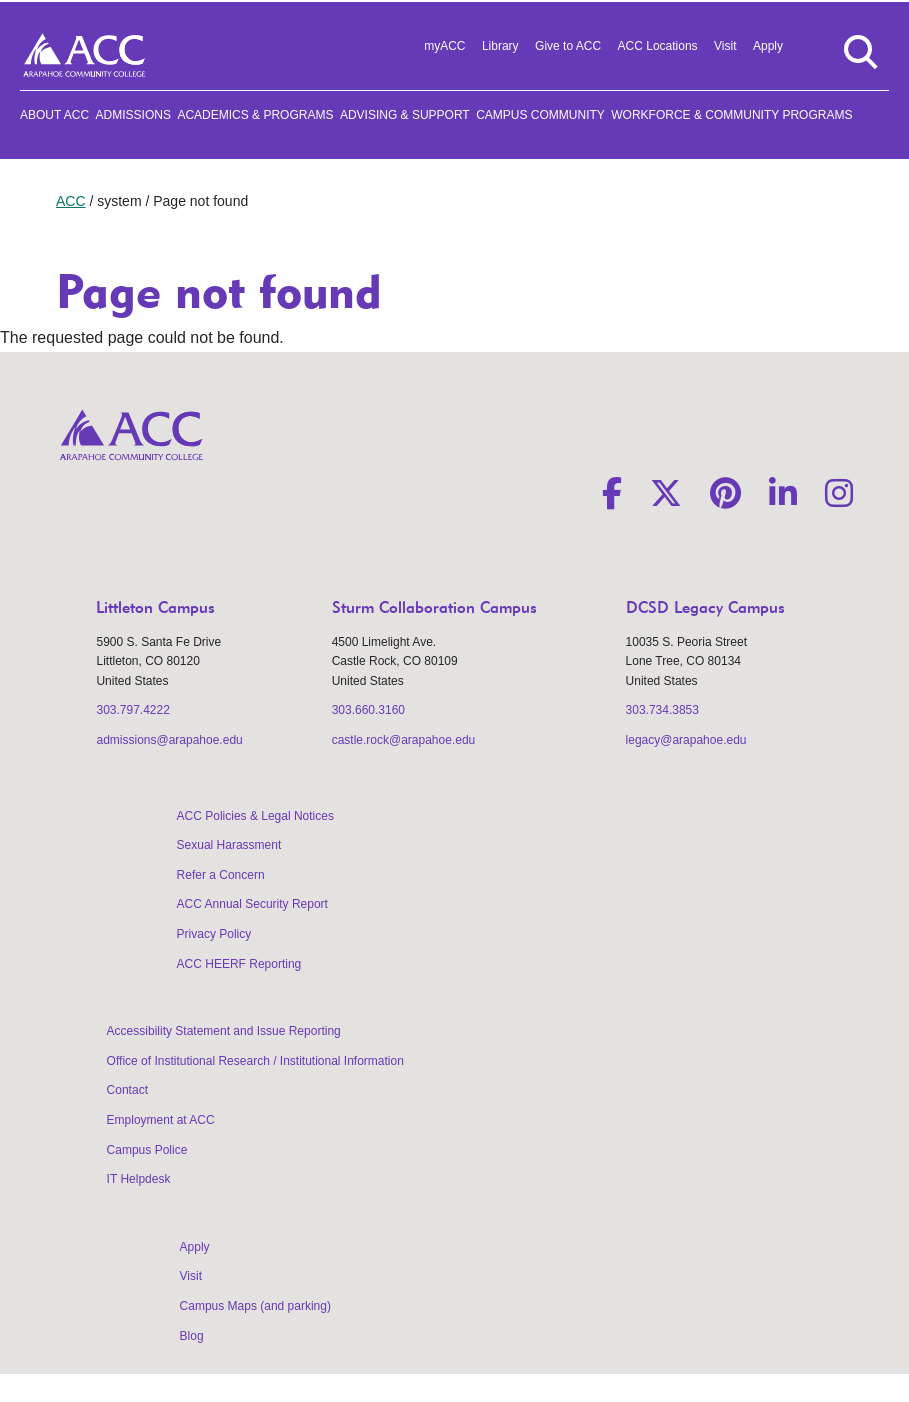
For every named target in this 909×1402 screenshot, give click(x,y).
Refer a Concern (221, 875)
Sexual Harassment (229, 845)
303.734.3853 (662, 710)
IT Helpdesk (139, 1179)
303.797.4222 (132, 710)
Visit (725, 46)
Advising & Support (405, 115)
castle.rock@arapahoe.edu (404, 740)
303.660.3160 (368, 710)
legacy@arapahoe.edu (686, 740)
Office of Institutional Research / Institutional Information (255, 1061)
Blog (192, 1336)
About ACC (54, 115)
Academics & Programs (255, 115)
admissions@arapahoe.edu (169, 740)
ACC (71, 201)
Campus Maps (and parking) (255, 1306)
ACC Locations (658, 46)
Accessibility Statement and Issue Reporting (224, 1031)
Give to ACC (568, 46)
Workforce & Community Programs (731, 115)
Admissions (133, 115)
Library (500, 46)
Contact (127, 1090)
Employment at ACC (161, 1120)
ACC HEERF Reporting (239, 964)
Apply (768, 46)
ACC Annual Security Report (252, 904)
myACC (444, 46)
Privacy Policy (214, 934)
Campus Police (147, 1150)
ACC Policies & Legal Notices (255, 816)
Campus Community (540, 115)
